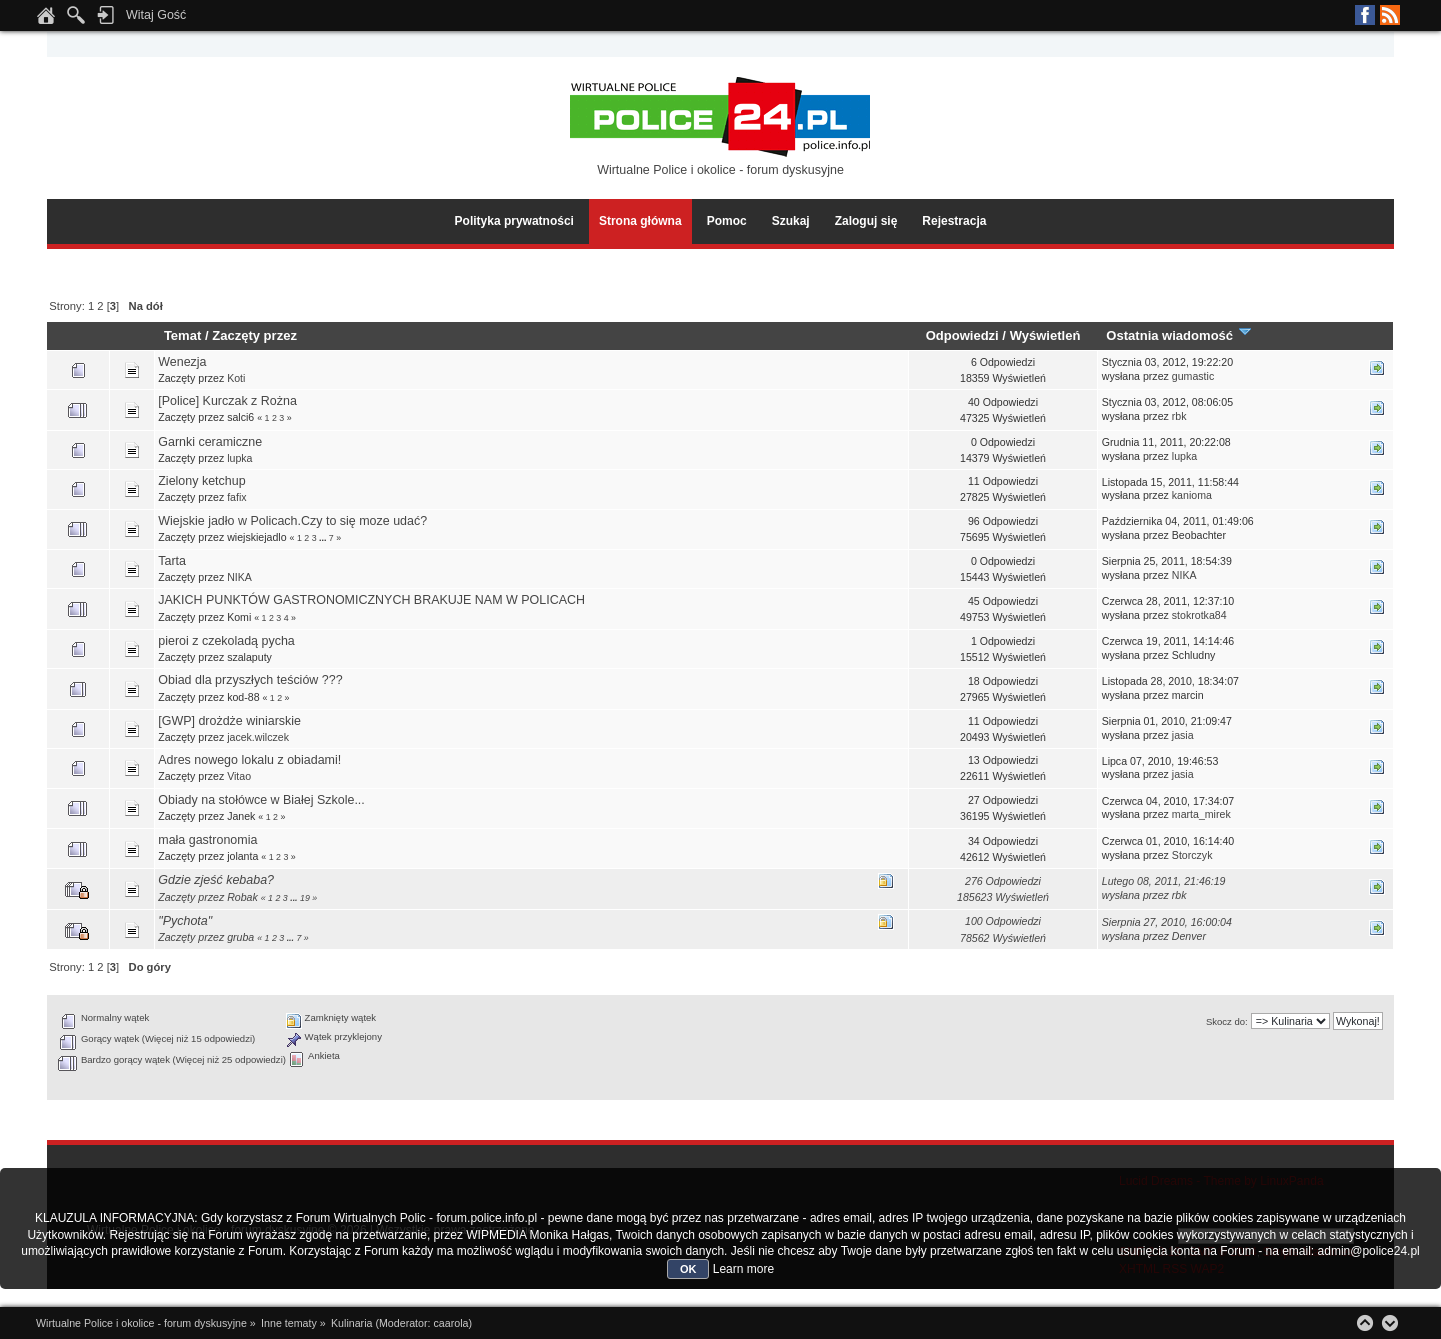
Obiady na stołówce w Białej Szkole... (261, 800)
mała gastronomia (207, 840)
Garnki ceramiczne (210, 442)
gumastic (1193, 376)
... (324, 538)
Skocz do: (1227, 1021)
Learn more (743, 1269)
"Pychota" (185, 921)
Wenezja (182, 362)
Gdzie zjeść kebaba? (216, 880)
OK (688, 1269)
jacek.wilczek (258, 737)
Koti (236, 378)
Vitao (239, 776)
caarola (450, 1323)
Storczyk (1192, 855)
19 (305, 898)
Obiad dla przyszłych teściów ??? (250, 680)
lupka (239, 458)
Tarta (172, 561)
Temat (182, 335)
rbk (1179, 416)
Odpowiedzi (962, 335)
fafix (236, 497)
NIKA (239, 577)
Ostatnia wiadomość (1179, 335)
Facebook (1365, 15)
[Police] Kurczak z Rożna (227, 401)
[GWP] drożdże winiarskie (229, 721)
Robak (242, 897)
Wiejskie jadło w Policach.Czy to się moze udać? (292, 521)
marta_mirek (1201, 814)
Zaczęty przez (254, 335)
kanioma (1192, 495)
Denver (1189, 936)
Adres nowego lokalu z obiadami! (249, 760)
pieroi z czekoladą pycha (226, 641)
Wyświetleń (1045, 335)
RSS (1390, 15)
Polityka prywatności (514, 221)
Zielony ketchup (201, 481)
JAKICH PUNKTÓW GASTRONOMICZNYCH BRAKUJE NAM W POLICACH (371, 600)
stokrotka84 (1199, 615)
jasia (1183, 735)
